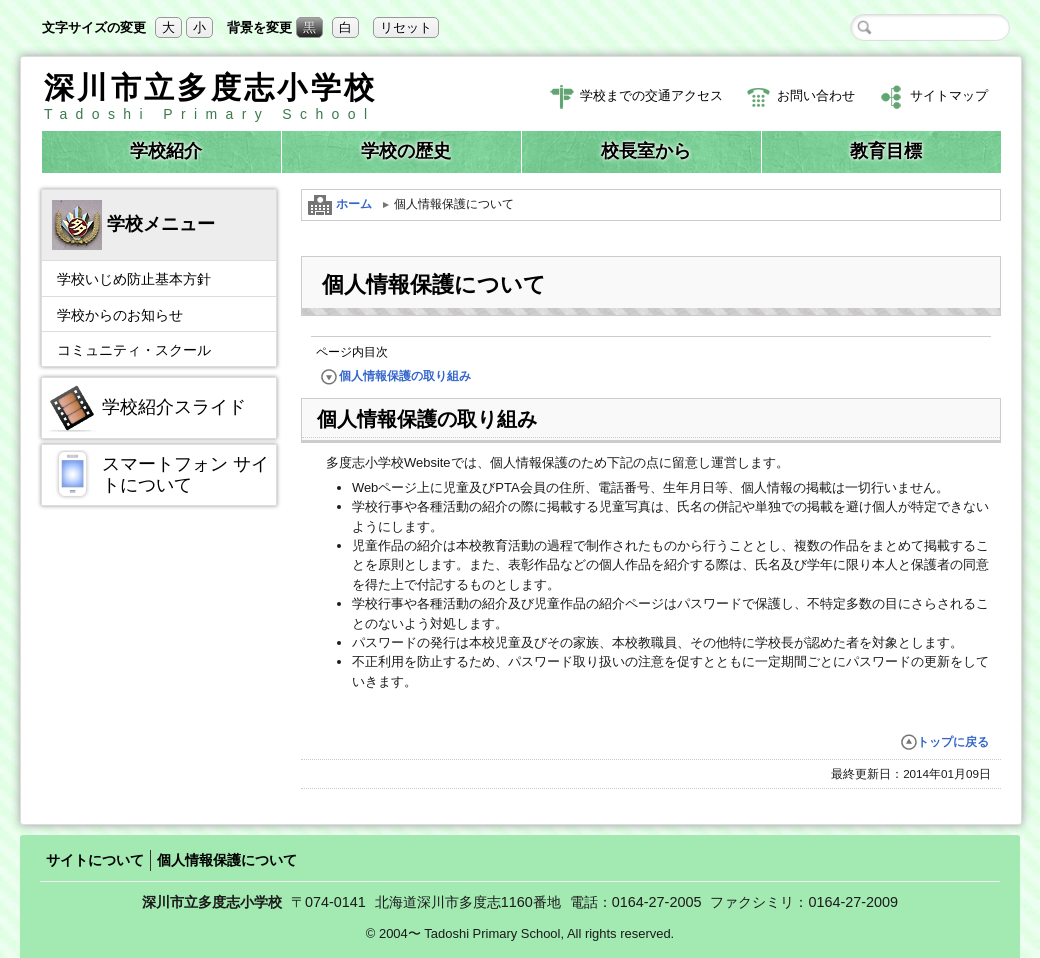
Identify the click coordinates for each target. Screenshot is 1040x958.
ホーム (340, 205)
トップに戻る (945, 743)
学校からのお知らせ (120, 315)
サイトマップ (934, 97)
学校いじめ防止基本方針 (134, 279)
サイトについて (95, 860)
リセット (406, 27)
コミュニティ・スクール (134, 350)
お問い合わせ (801, 97)
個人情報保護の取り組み (396, 377)
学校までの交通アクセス (636, 97)
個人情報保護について (227, 860)
